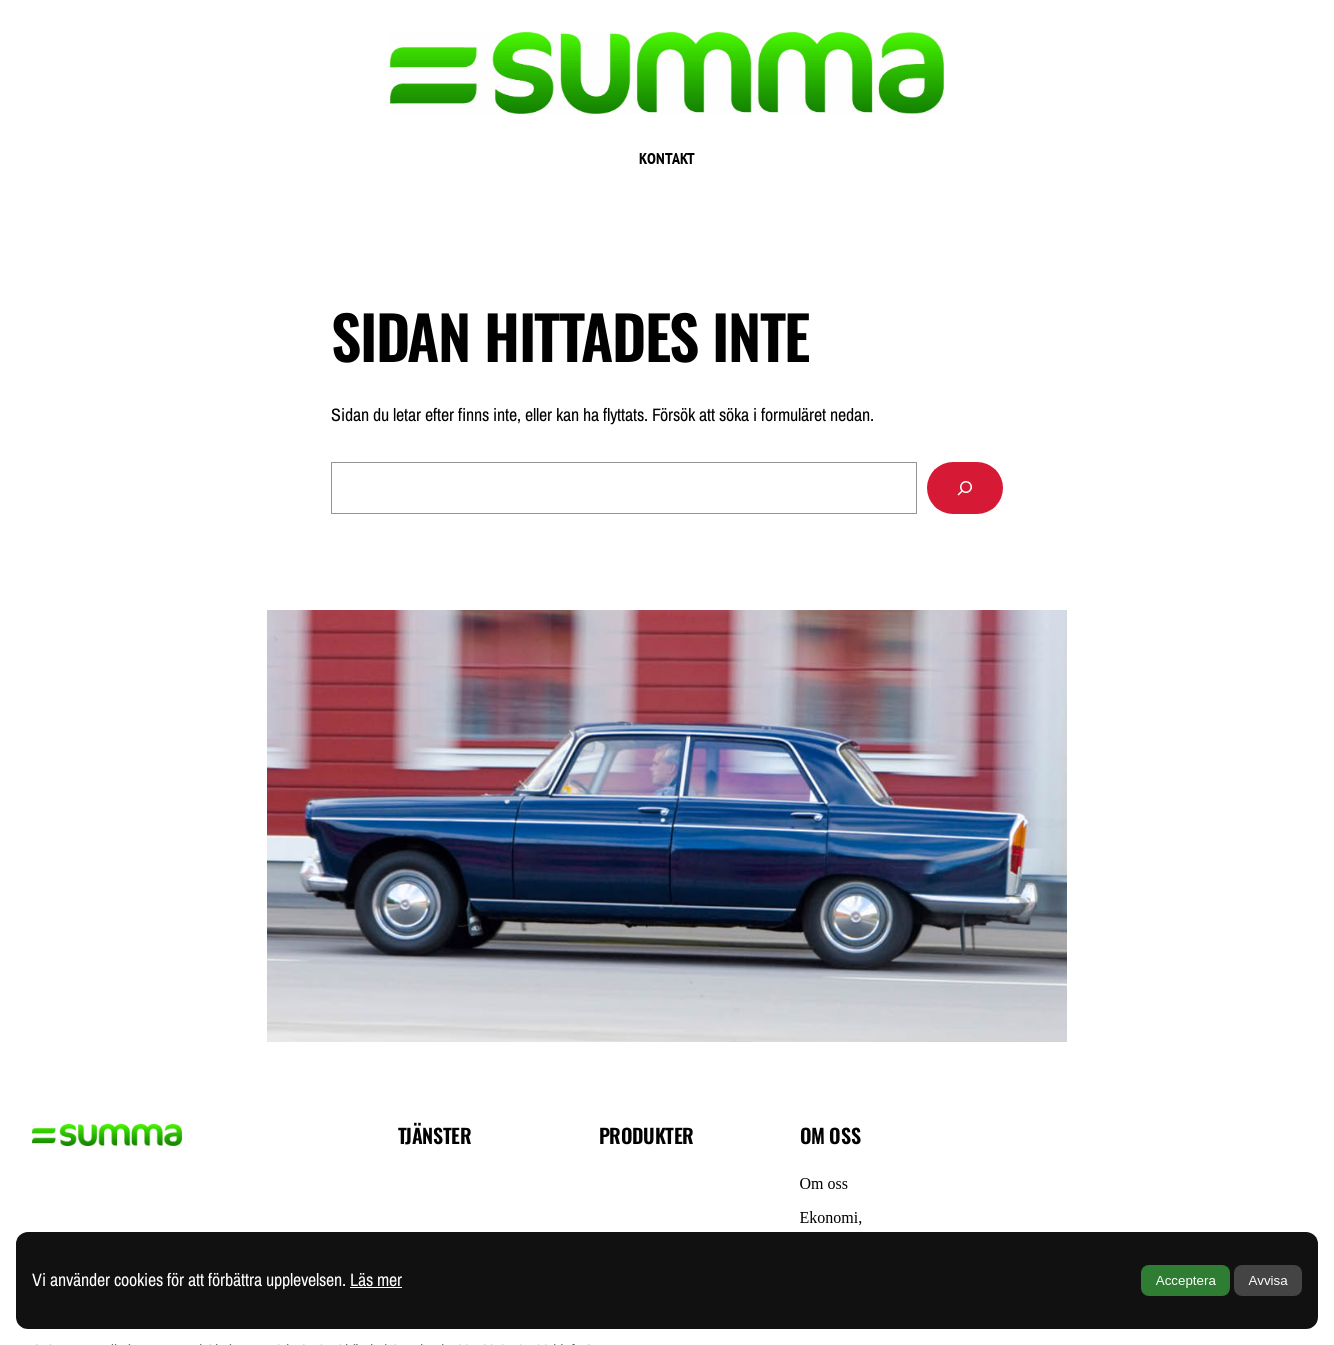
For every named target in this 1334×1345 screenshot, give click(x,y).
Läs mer (376, 1279)
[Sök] (965, 488)
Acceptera (1186, 1280)
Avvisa (1268, 1280)
